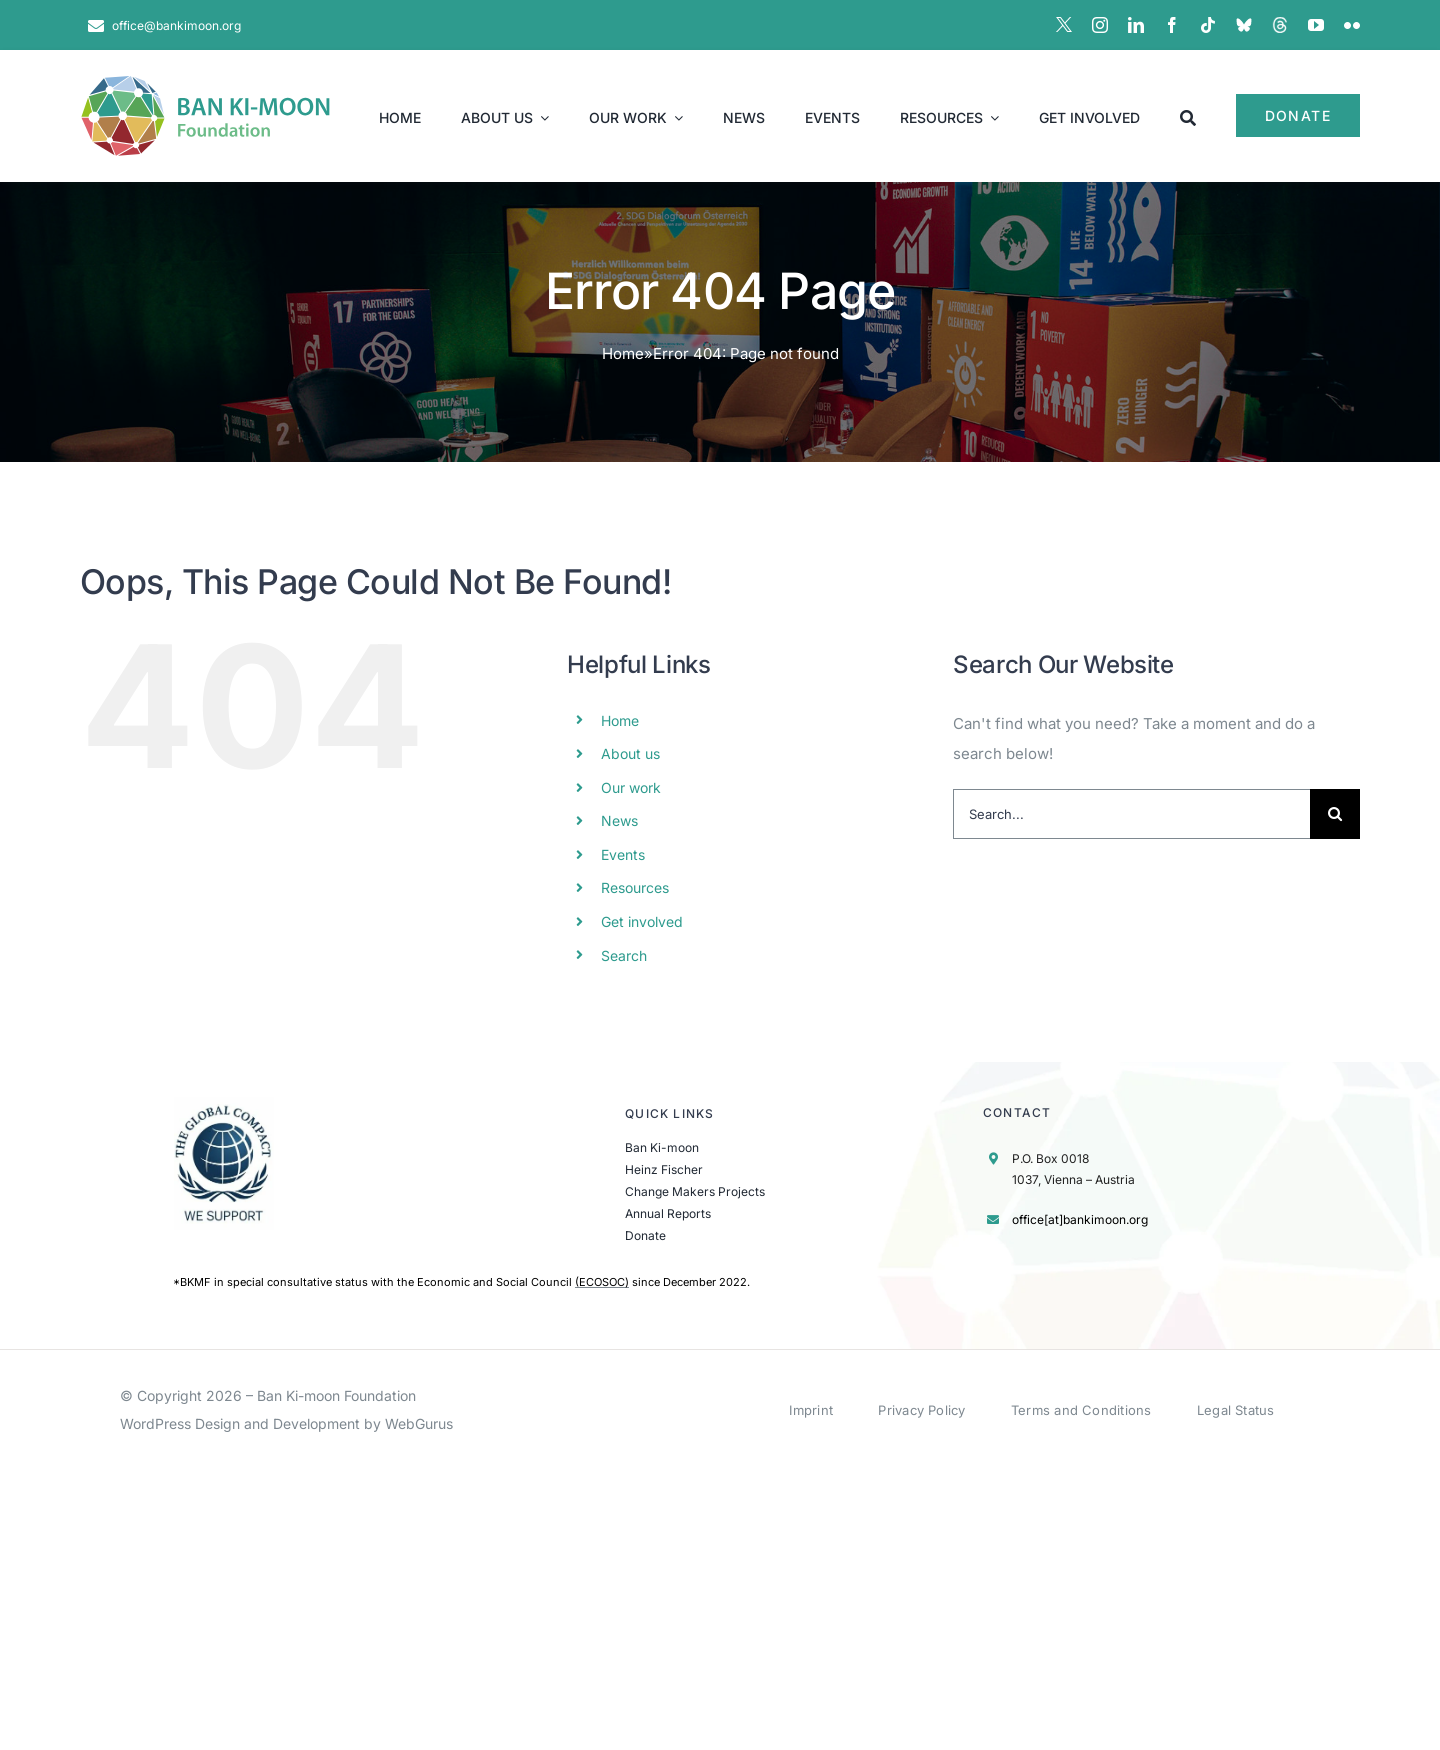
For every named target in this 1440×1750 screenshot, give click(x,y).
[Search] (1188, 116)
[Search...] (1131, 814)
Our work (631, 787)
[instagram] (1100, 25)
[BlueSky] (1244, 25)
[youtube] (1316, 25)
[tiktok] (1208, 25)
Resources (635, 887)
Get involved (642, 921)
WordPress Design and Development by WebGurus (286, 1423)
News (619, 820)
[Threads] (1280, 25)
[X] (1064, 25)
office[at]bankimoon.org (1080, 1219)
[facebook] (1172, 25)
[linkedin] (1136, 25)
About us (630, 753)
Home (623, 353)
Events (623, 854)
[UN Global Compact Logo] (224, 1104)
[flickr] (1352, 25)
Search (624, 955)
